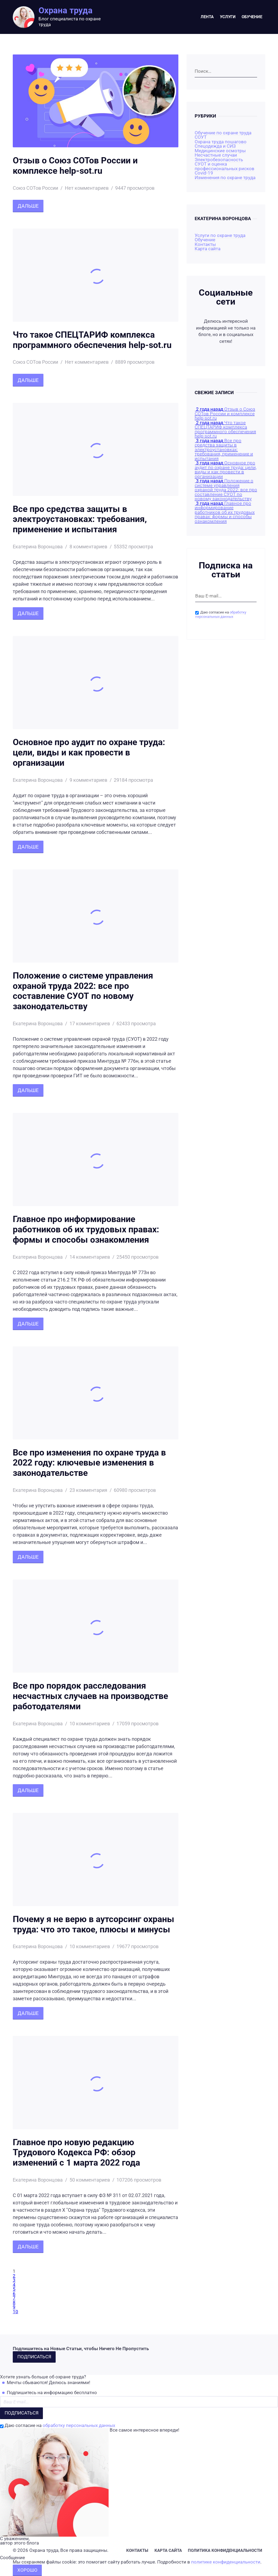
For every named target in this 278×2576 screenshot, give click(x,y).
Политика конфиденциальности (225, 2550)
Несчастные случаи (216, 155)
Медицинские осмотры (220, 150)
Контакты (205, 244)
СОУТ (201, 137)
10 (15, 2311)
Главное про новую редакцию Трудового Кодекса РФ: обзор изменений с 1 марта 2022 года (76, 2152)
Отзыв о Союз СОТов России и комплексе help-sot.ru (75, 166)
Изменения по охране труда (225, 177)
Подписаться (34, 2356)
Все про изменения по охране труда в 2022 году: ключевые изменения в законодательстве (89, 1463)
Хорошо (27, 2570)
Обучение (252, 16)
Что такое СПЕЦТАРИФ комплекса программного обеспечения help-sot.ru (92, 340)
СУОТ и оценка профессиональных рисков (224, 166)
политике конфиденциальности (225, 2562)
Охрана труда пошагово (221, 141)
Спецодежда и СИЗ (215, 146)
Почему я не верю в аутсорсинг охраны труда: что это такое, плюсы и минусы (93, 1924)
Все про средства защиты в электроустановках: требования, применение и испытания (80, 519)
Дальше (28, 206)
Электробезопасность (219, 159)
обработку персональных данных (220, 614)
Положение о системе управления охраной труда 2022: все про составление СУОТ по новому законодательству (83, 991)
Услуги (228, 16)
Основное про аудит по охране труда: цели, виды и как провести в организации (89, 752)
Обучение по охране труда (223, 132)
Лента (207, 16)
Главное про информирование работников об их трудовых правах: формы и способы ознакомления (86, 1229)
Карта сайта (207, 248)
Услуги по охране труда (220, 235)
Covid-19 (204, 173)
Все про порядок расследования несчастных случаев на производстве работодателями (90, 1696)
